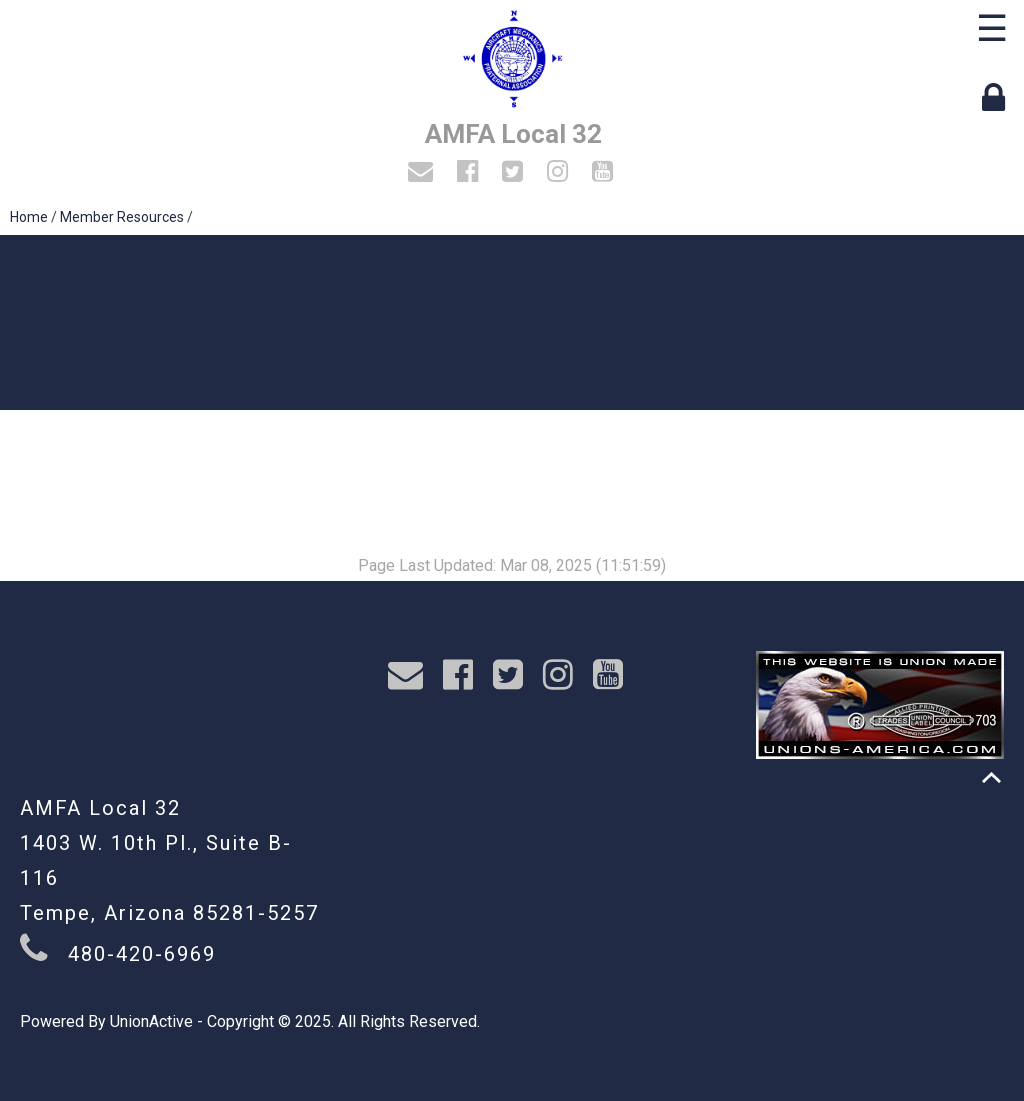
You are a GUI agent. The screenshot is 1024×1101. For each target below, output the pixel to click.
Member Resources (122, 217)
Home (29, 217)
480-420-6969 (142, 954)
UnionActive (151, 1021)
